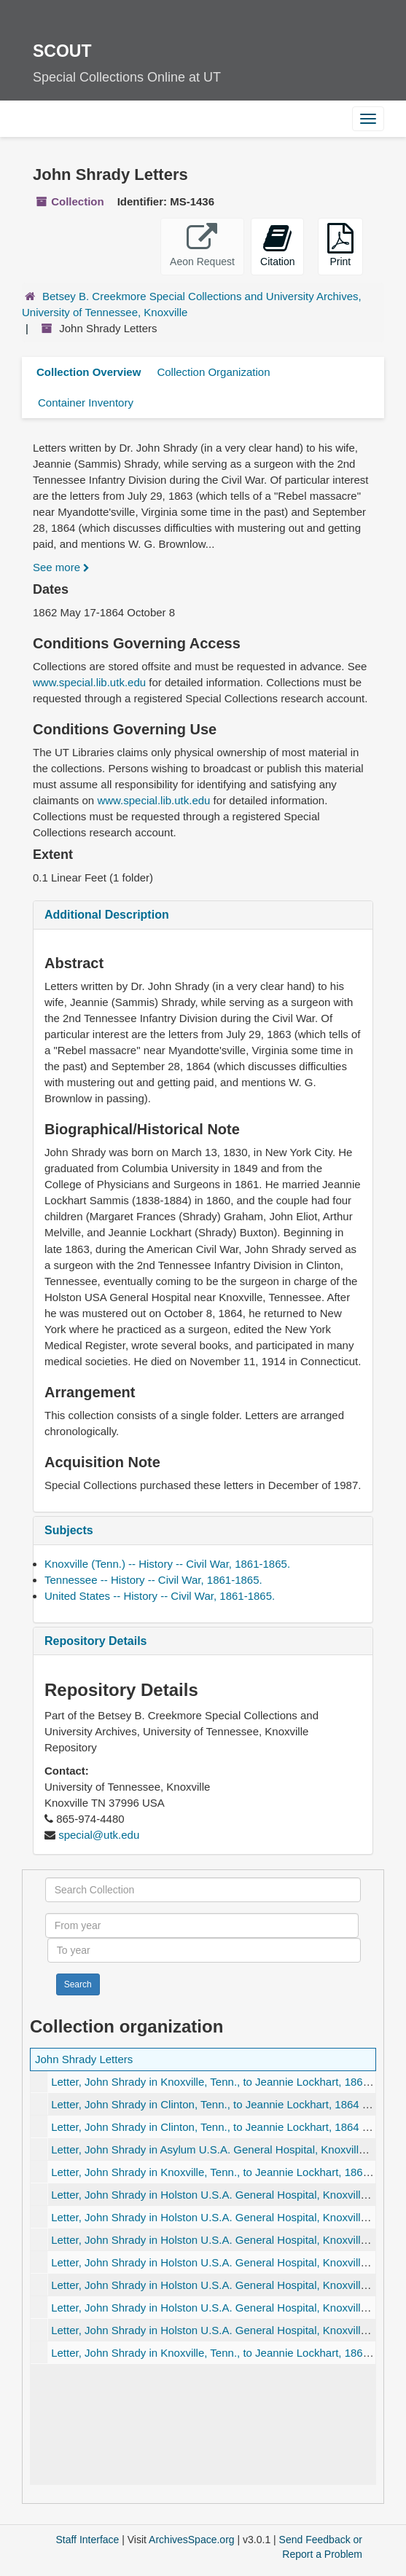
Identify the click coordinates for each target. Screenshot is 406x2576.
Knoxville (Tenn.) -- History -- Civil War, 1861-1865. (167, 1564)
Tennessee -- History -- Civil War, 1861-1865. (153, 1580)
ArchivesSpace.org (192, 2539)
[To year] (204, 1950)
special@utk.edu (98, 1835)
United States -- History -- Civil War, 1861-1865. (159, 1596)
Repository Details (95, 1641)
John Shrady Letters (84, 2059)
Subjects (68, 1530)
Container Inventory (85, 402)
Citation (277, 245)
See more (61, 567)
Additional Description (106, 914)
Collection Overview (88, 372)
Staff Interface (87, 2539)
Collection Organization (213, 372)
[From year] (202, 1925)
